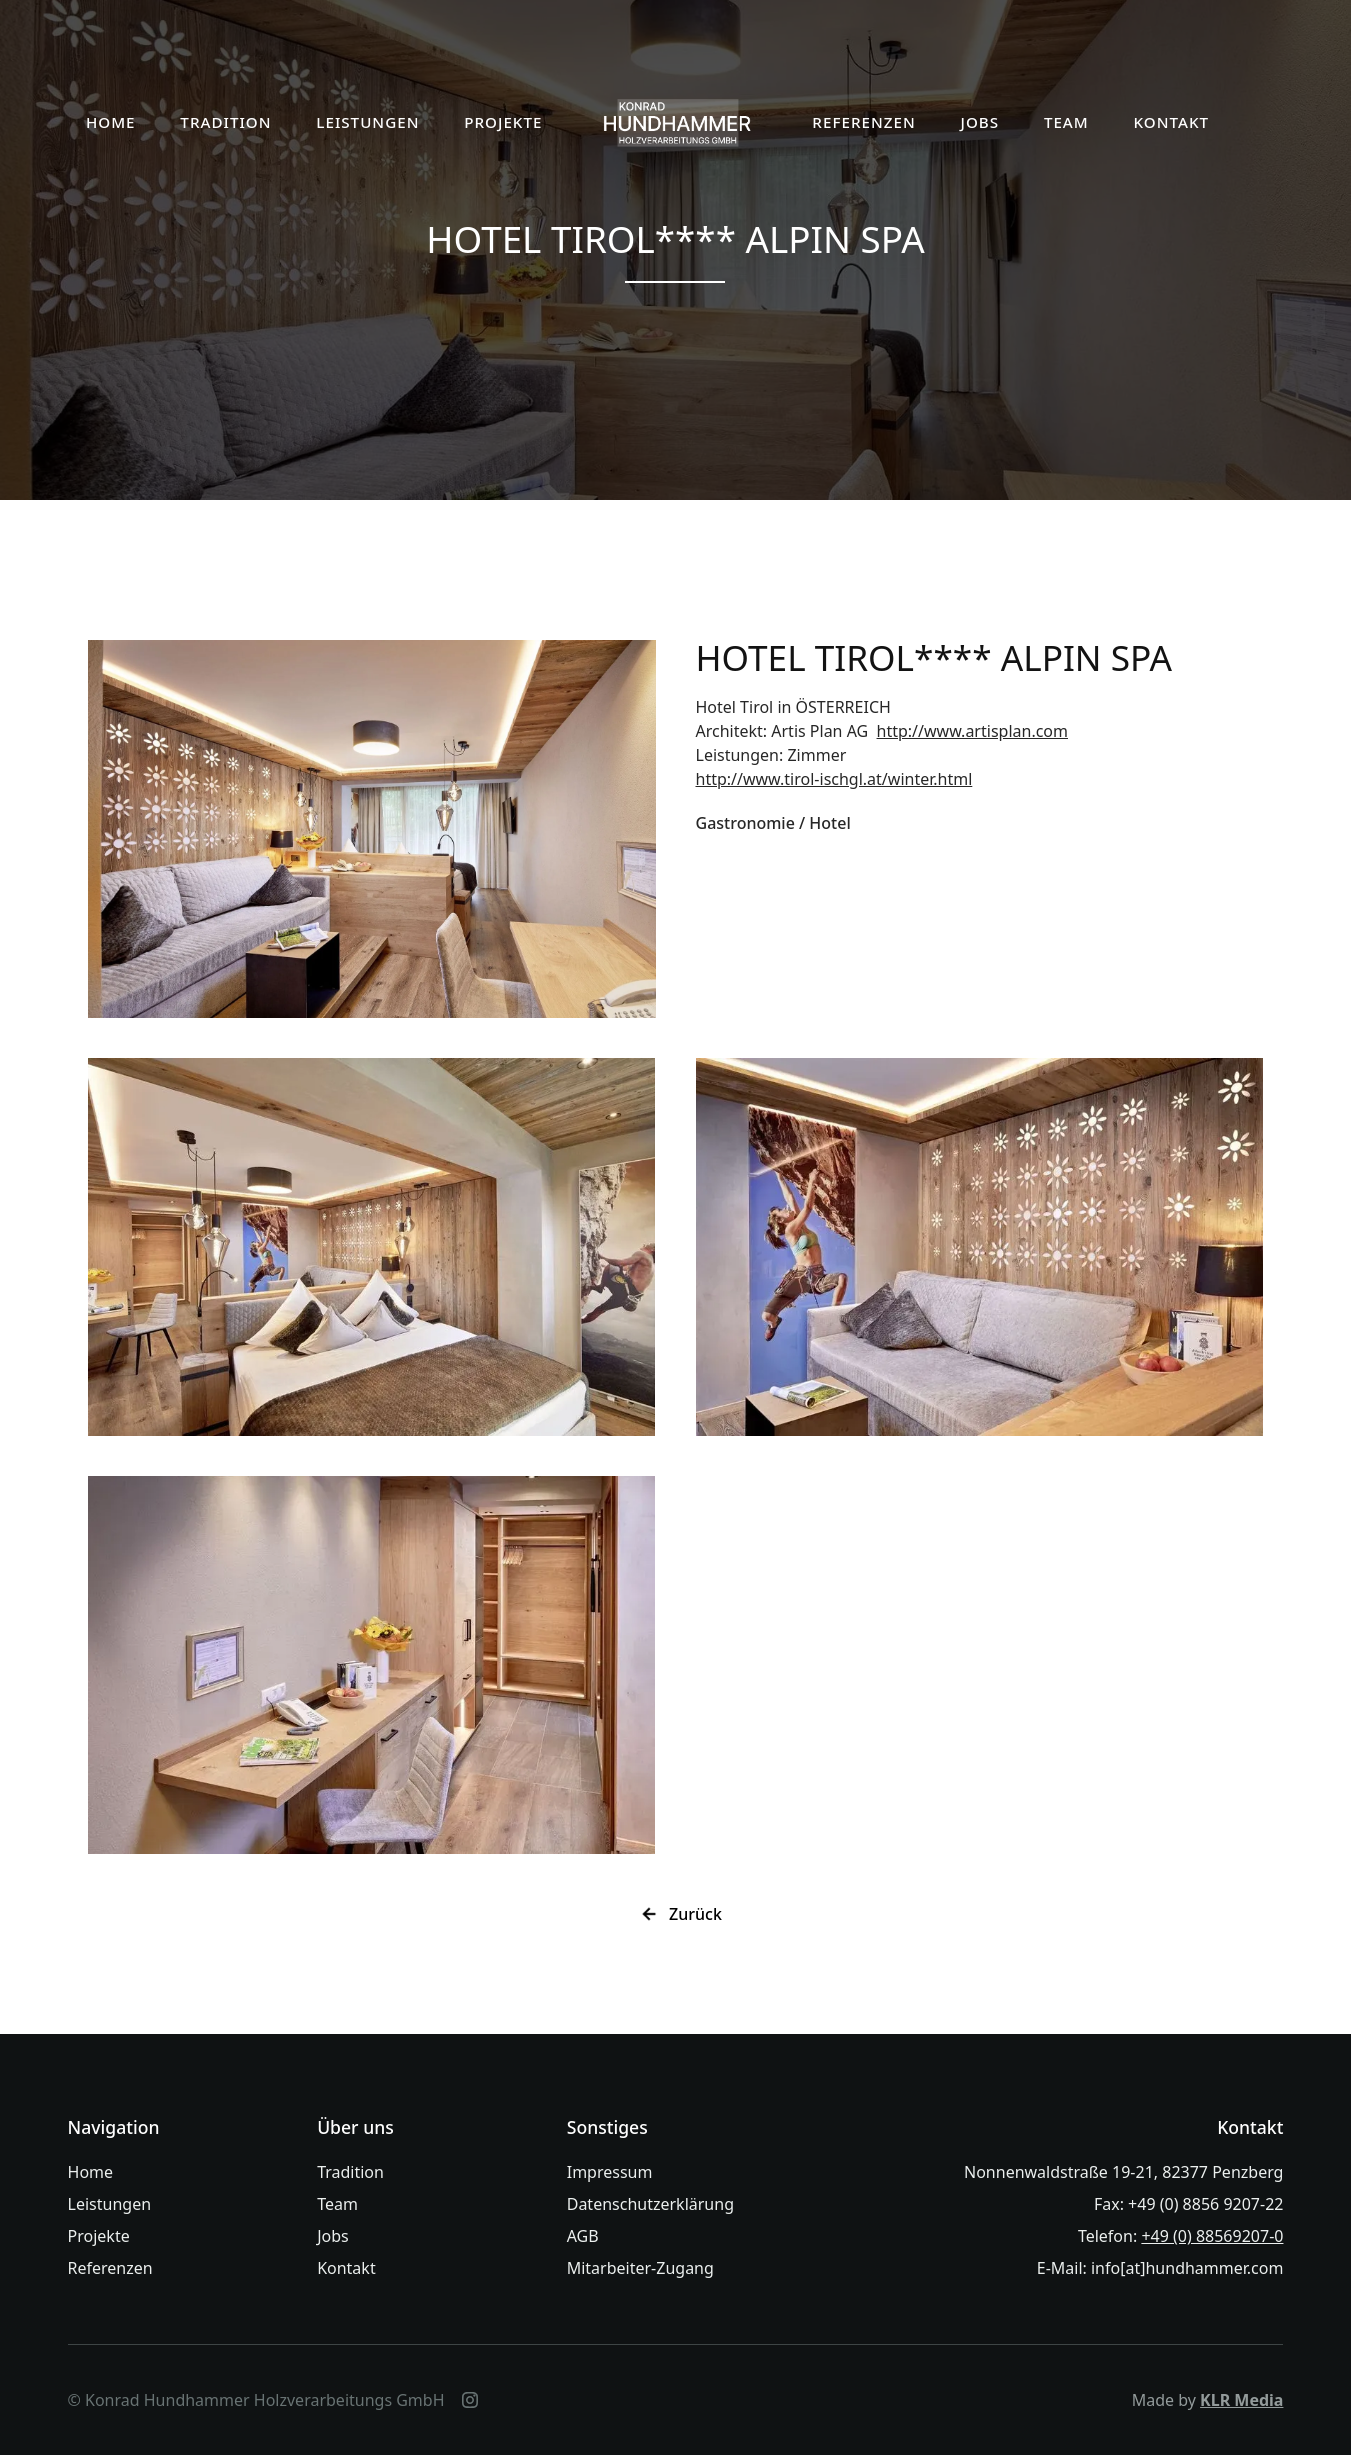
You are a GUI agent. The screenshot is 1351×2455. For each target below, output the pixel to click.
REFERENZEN (863, 122)
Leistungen (110, 2204)
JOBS (979, 122)
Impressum (610, 2172)
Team (337, 2204)
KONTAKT (1172, 122)
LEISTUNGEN (367, 122)
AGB (583, 2236)
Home (91, 2172)
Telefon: (1181, 2236)
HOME (111, 122)
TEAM (1066, 122)
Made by (1208, 2400)
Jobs (333, 2236)
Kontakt (346, 2268)
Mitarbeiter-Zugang (640, 2268)
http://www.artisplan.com (972, 731)
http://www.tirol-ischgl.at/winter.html (834, 779)
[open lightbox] (372, 829)
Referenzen (110, 2268)
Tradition (350, 2172)
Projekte (99, 2236)
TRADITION (225, 122)
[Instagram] (470, 2400)
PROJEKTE (503, 122)
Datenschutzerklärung (650, 2204)
